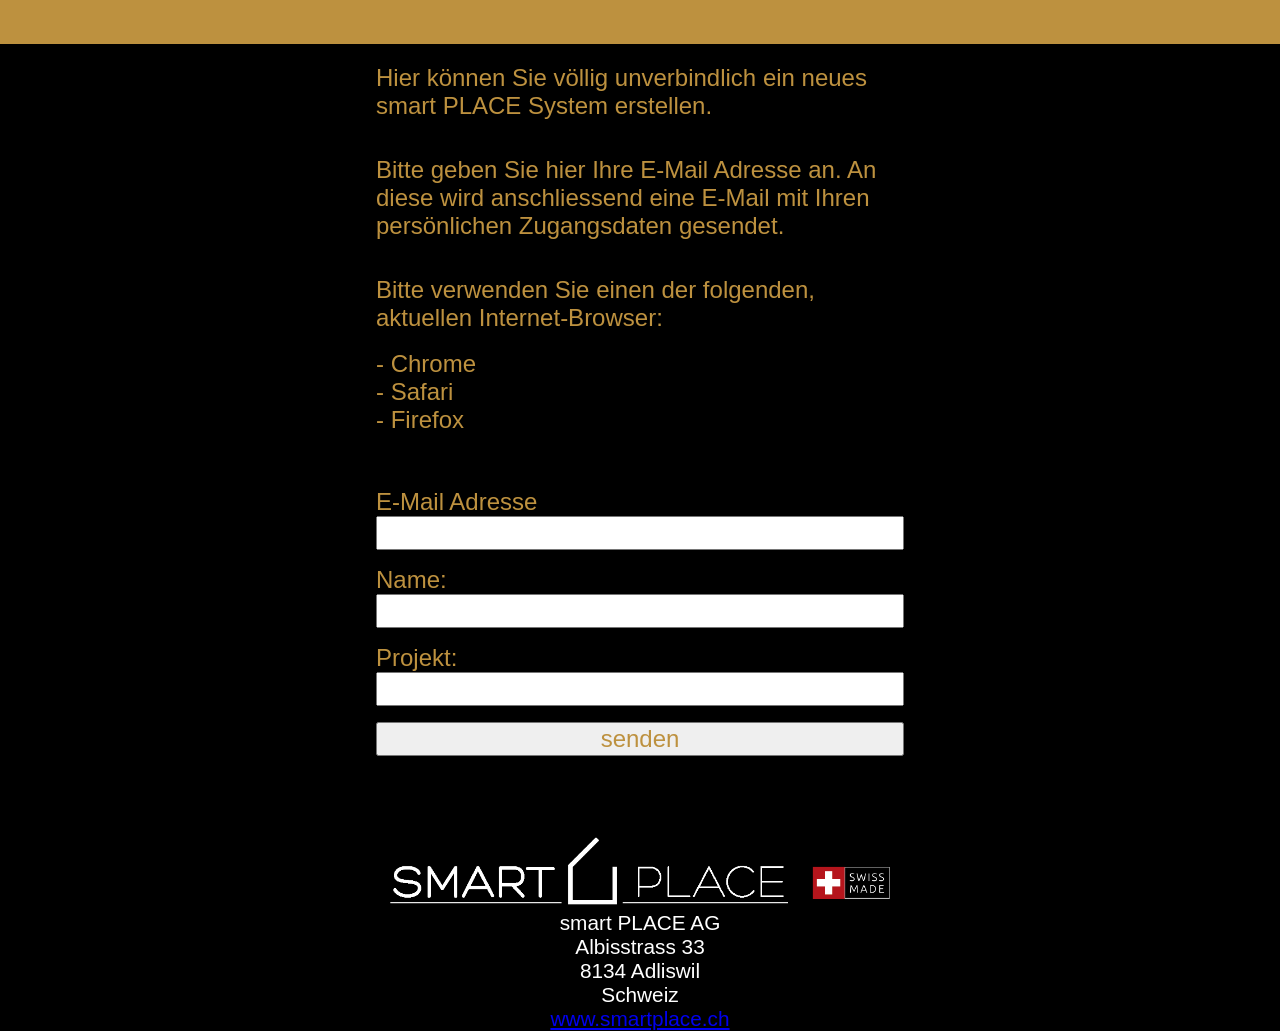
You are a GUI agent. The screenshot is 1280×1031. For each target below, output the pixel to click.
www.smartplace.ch (639, 1018)
